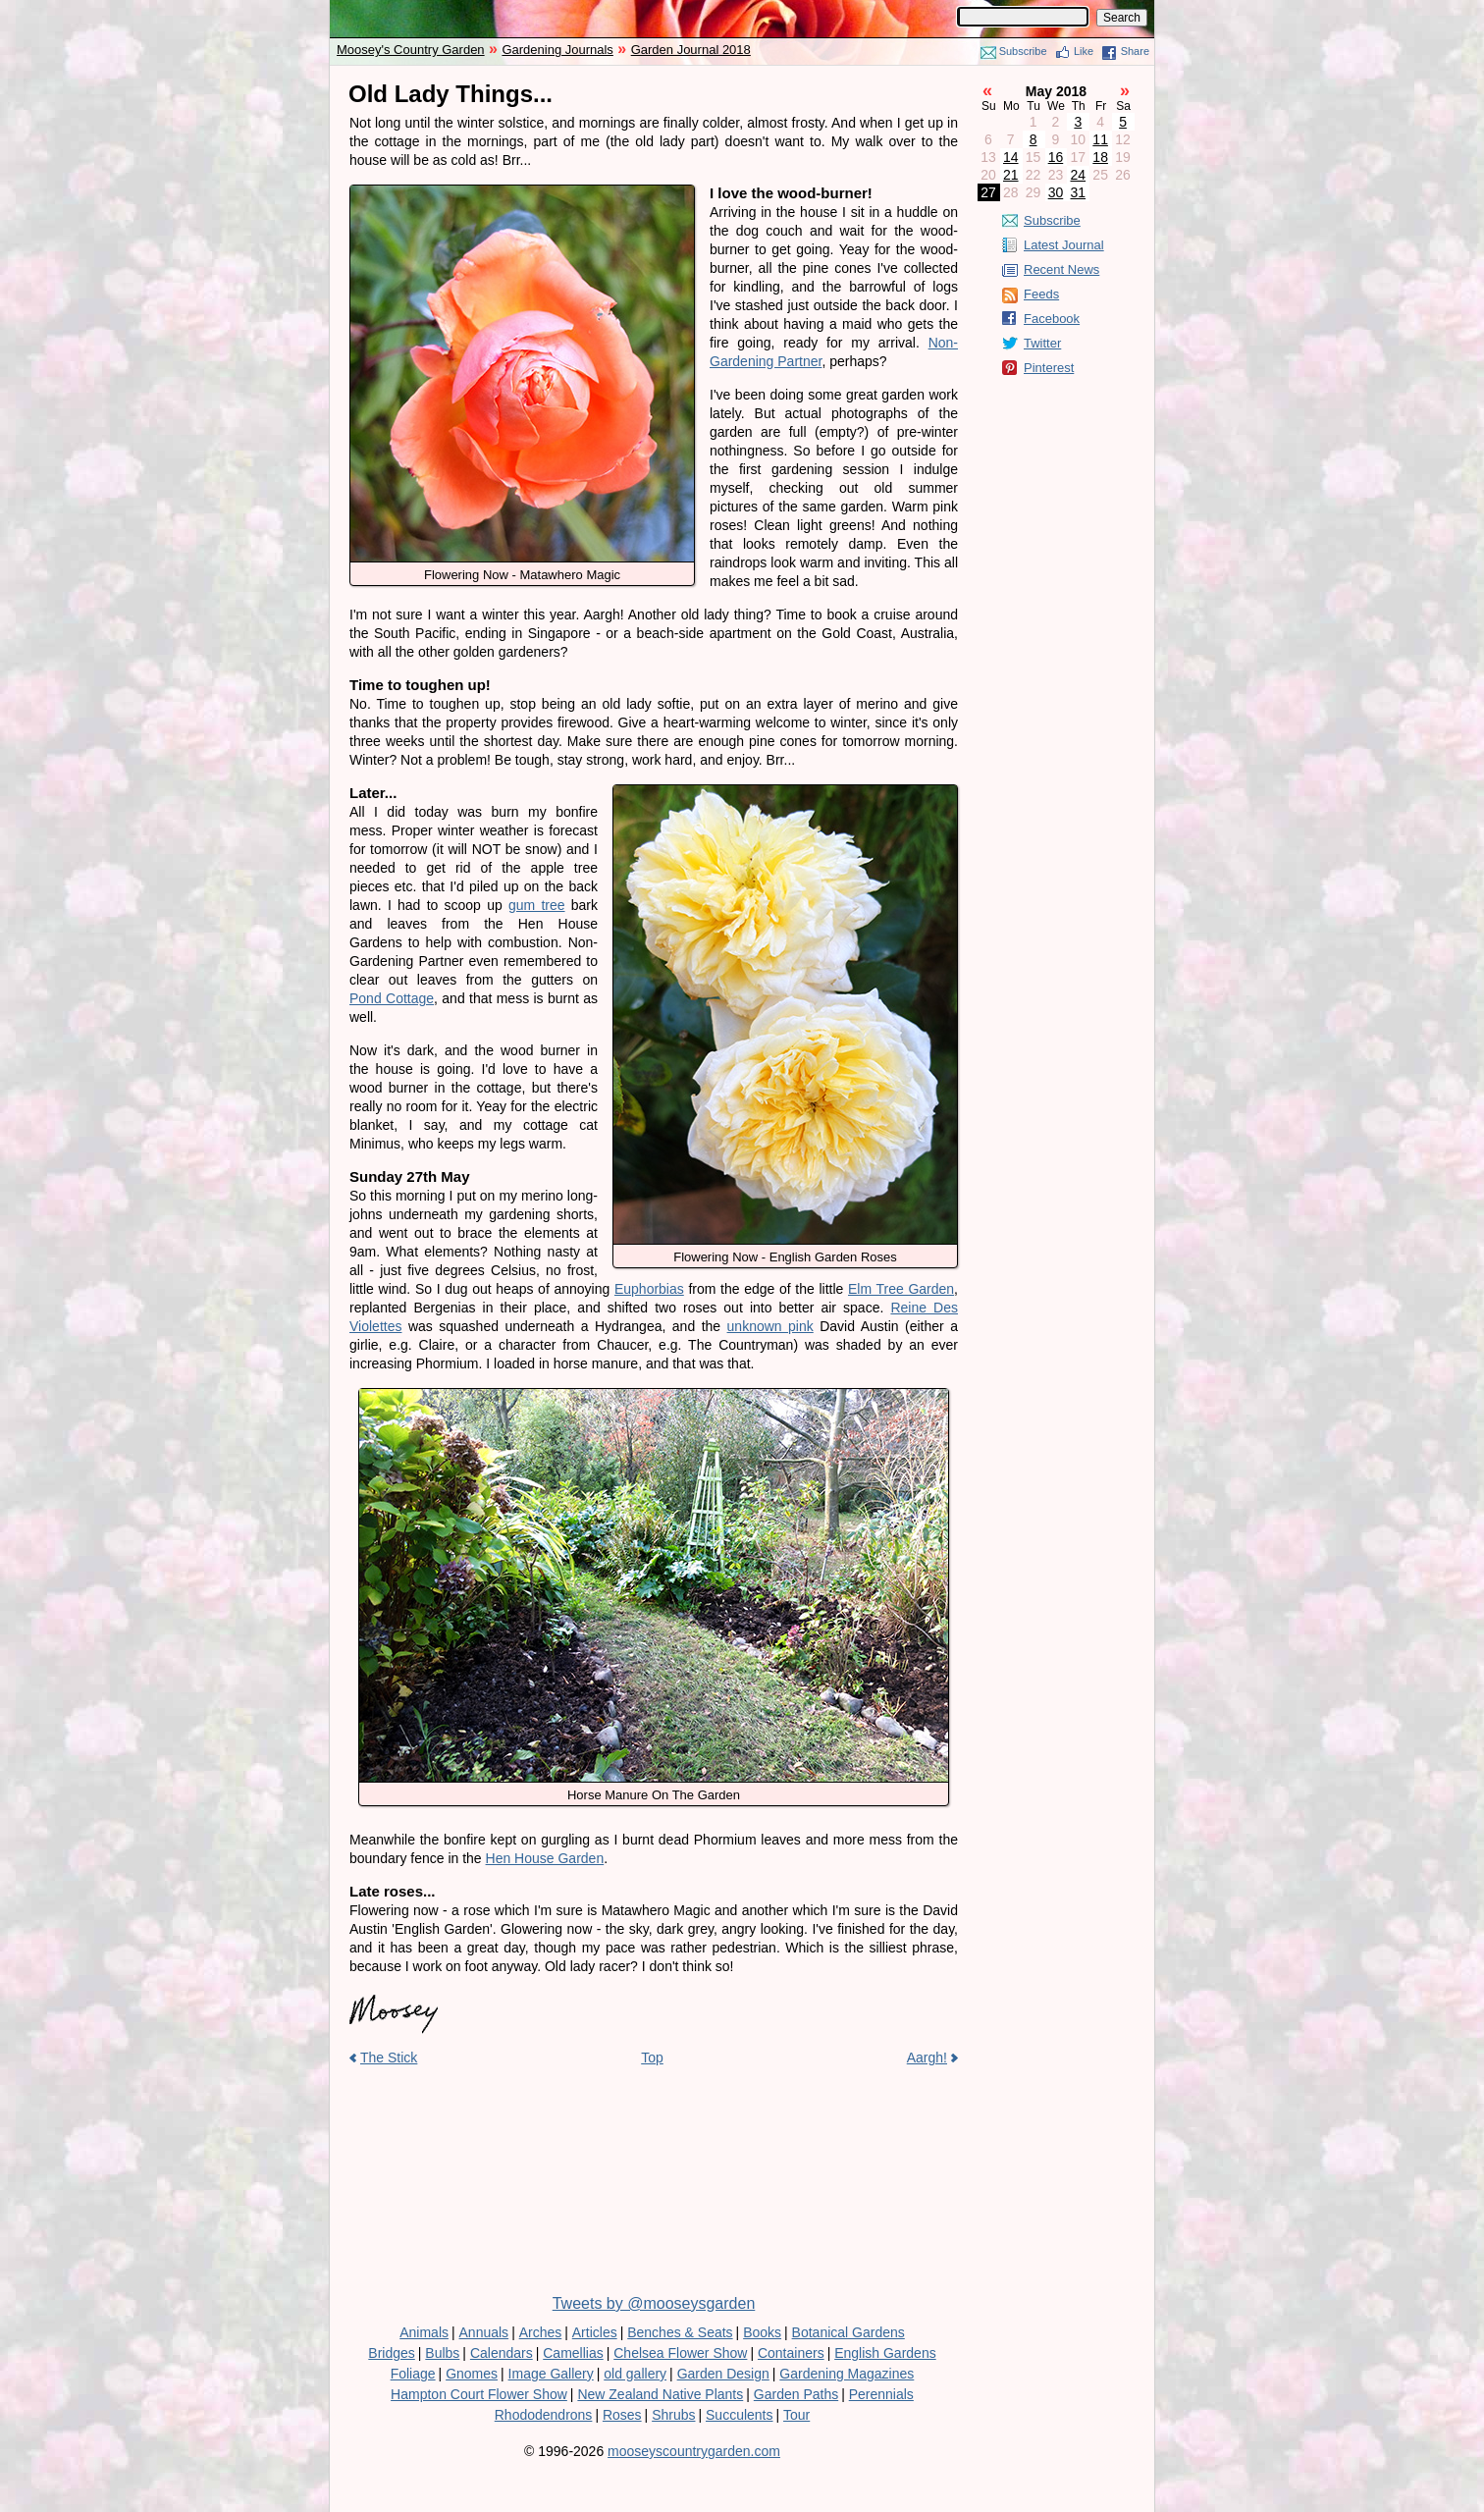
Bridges (391, 2353)
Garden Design (723, 2373)
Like (1083, 51)
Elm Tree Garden (901, 1289)
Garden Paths (796, 2394)
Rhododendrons (544, 2415)
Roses (622, 2415)
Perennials (881, 2394)
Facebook (1052, 318)
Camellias (573, 2353)
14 (1011, 157)
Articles (594, 2332)
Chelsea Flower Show (680, 2353)
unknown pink (770, 1326)
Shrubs (673, 2415)
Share (1135, 51)
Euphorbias (649, 1289)
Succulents (739, 2415)
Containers (791, 2353)
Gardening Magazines (846, 2373)
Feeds (1041, 294)
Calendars (501, 2353)
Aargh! (927, 2057)
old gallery (635, 2373)
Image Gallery (551, 2373)
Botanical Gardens (848, 2332)
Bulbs (442, 2353)
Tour (796, 2415)
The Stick (388, 2057)
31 (1078, 192)
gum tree (536, 905)
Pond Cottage (391, 998)
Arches (540, 2332)
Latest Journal (1064, 245)
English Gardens (885, 2353)
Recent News (1061, 269)
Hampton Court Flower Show (479, 2394)
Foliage (413, 2373)
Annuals (484, 2332)
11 (1100, 139)
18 (1100, 157)
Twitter (1042, 343)
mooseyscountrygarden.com (694, 2451)
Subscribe (1023, 51)
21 (1011, 175)
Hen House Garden (545, 1858)
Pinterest (1049, 367)
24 (1078, 175)
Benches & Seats (679, 2332)
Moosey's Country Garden (411, 49)
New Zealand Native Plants (660, 2394)
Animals (424, 2332)
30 (1056, 192)
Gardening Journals (557, 49)
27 (988, 192)
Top (652, 2057)
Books (762, 2332)
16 (1056, 157)
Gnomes (472, 2373)
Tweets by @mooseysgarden (654, 2303)
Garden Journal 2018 (691, 49)
